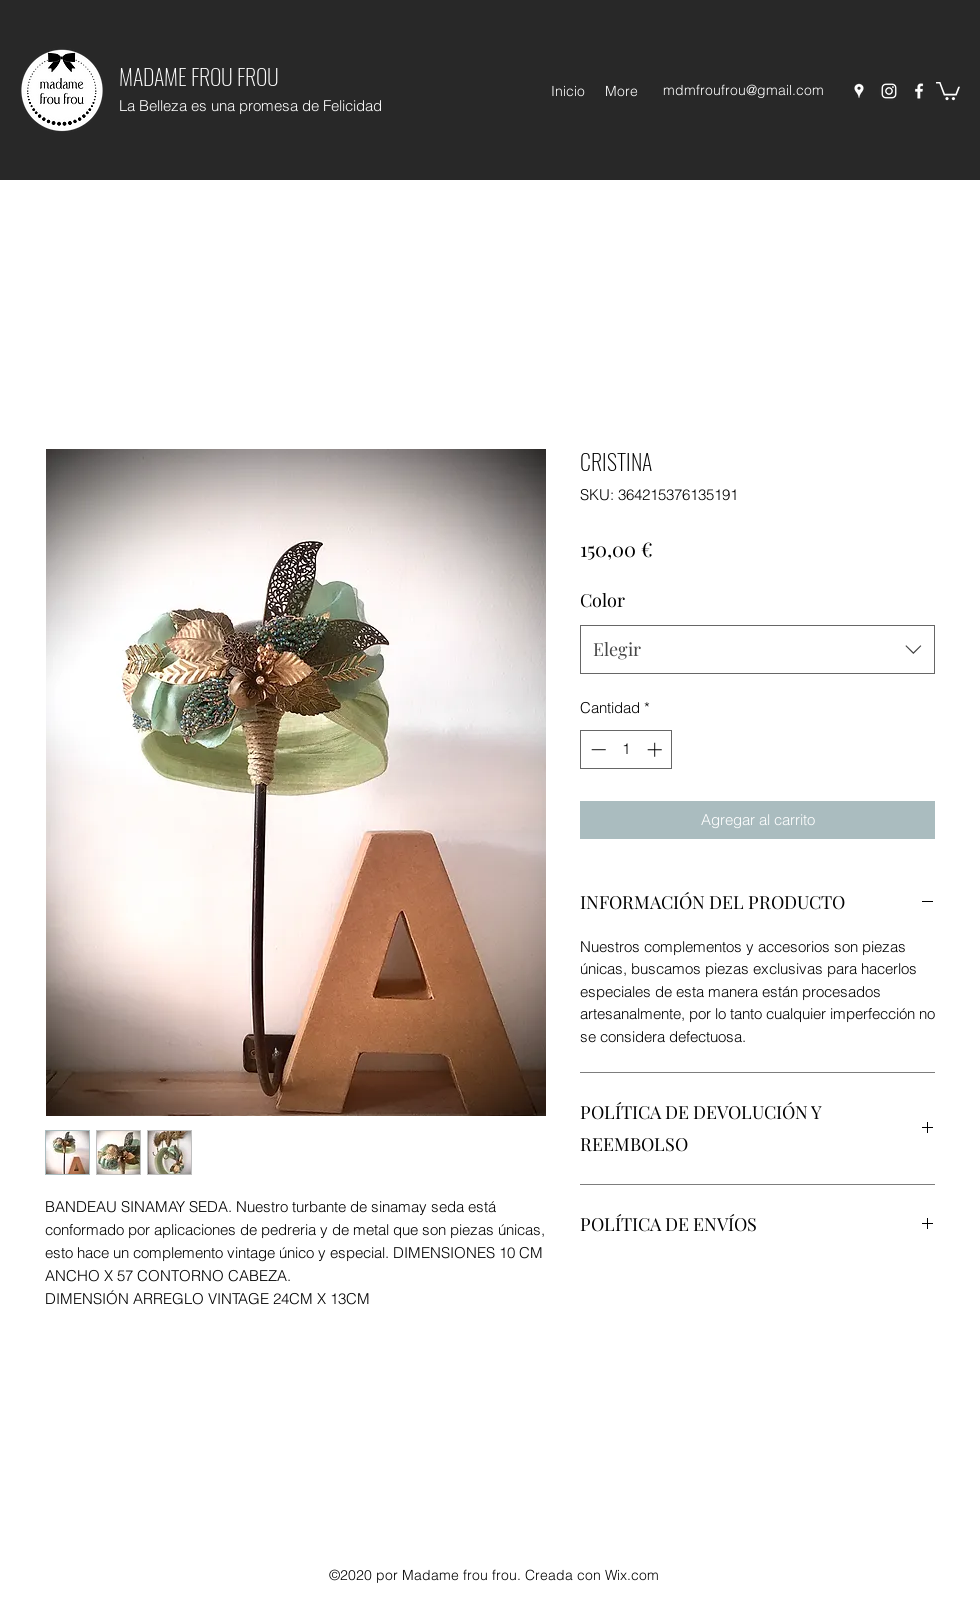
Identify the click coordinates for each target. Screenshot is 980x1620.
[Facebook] (919, 91)
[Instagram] (889, 91)
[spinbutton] (626, 749)
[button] (948, 90)
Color (602, 600)
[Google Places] (859, 91)
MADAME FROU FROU (199, 76)
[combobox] (757, 650)
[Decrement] (596, 749)
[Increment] (656, 749)
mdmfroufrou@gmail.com (743, 90)
